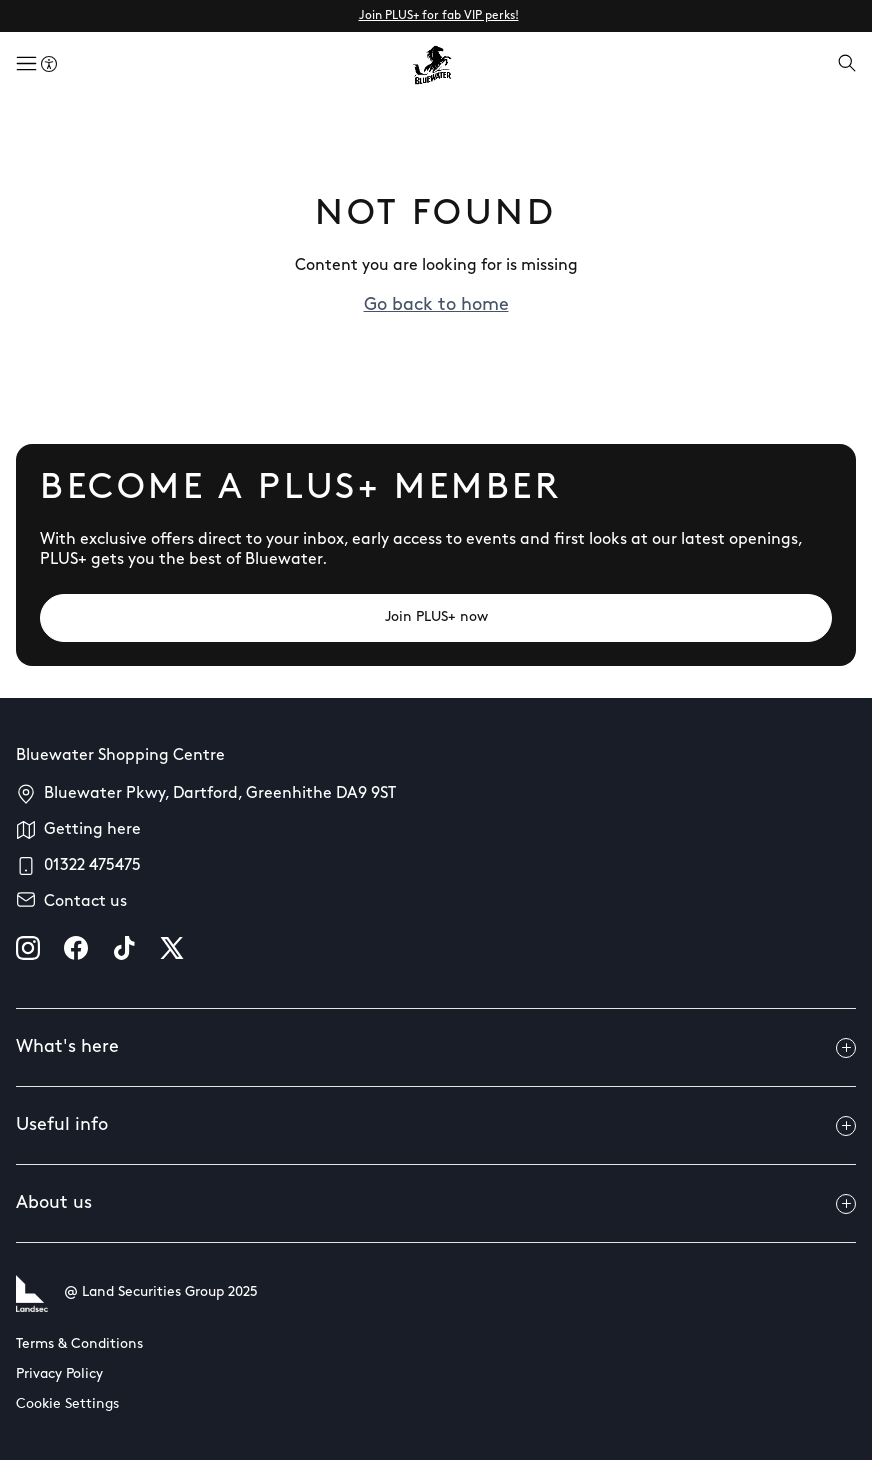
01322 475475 (92, 866)
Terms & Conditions (79, 1344)
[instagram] (28, 948)
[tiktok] (124, 948)
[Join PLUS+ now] (436, 618)
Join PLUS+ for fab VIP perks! (439, 16)
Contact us (85, 902)
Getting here (92, 830)
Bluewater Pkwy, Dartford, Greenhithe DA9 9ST (220, 794)
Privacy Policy (59, 1374)
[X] (172, 948)
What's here (436, 1048)
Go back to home (436, 305)
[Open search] (847, 65)
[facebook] (76, 948)
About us (436, 1204)
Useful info (436, 1126)
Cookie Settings (67, 1404)
